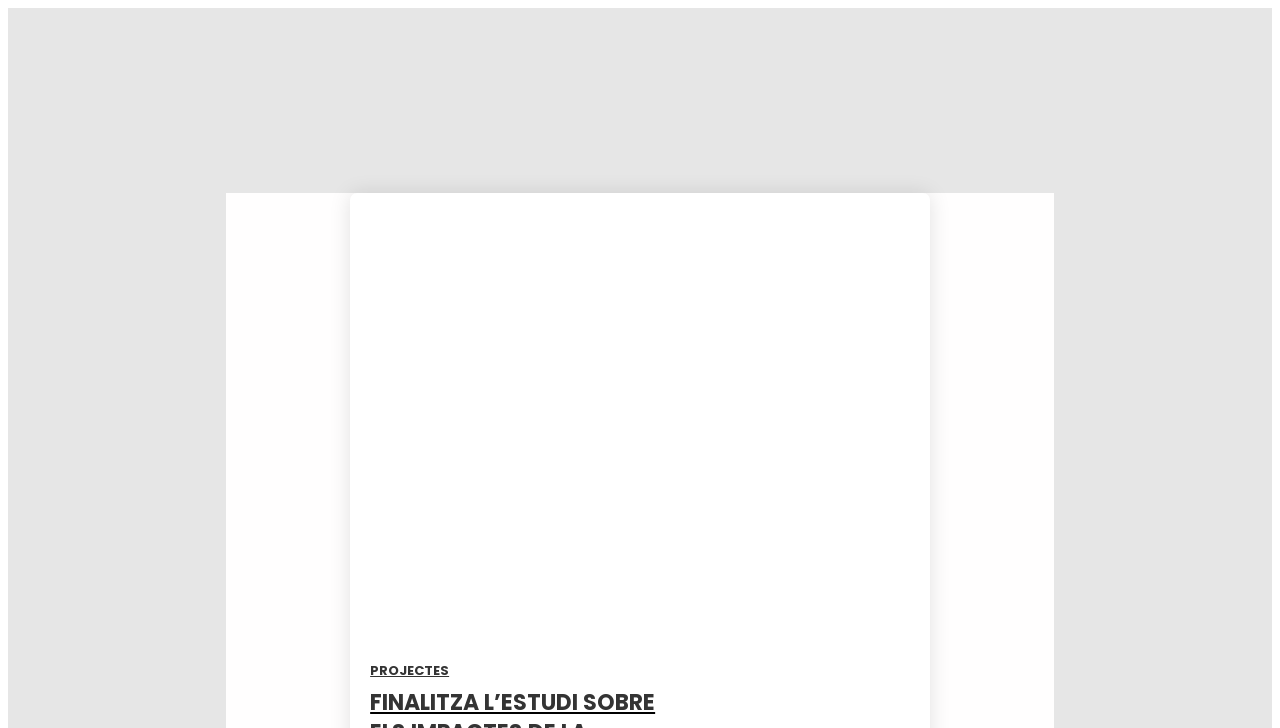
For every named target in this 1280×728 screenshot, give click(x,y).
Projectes (409, 670)
